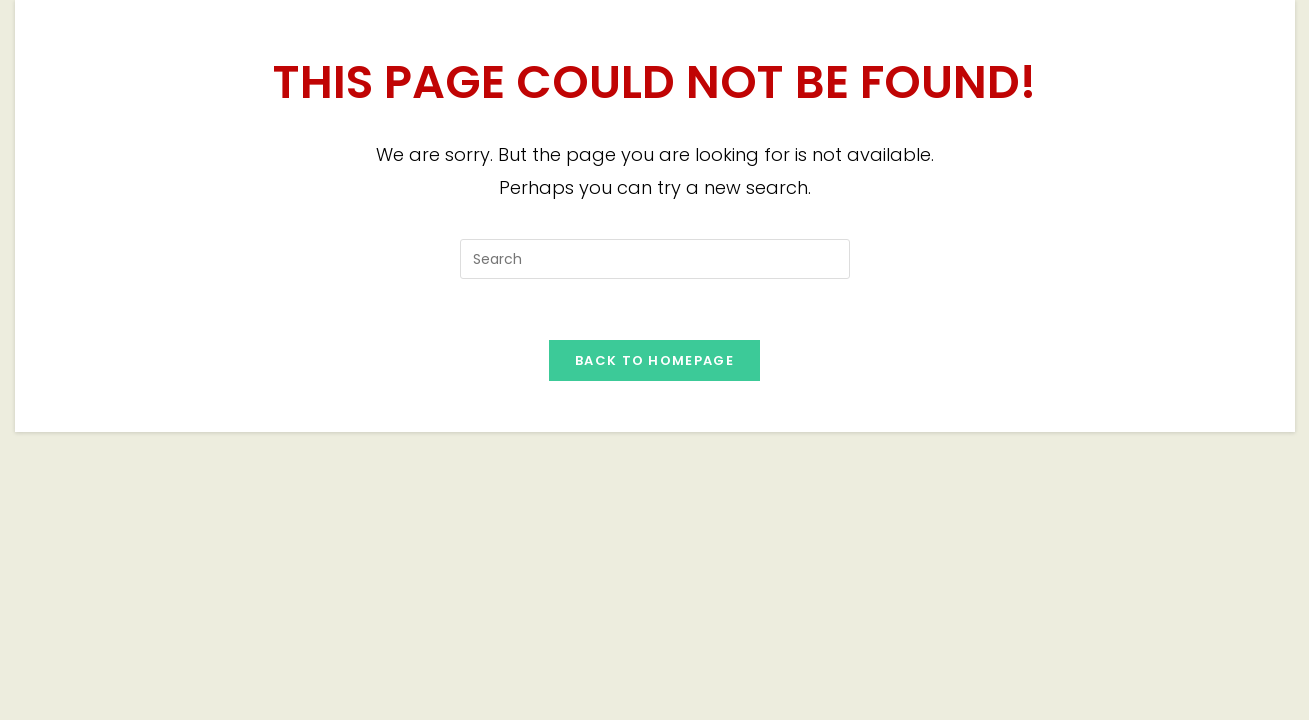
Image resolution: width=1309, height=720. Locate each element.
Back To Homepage (654, 360)
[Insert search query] (655, 259)
